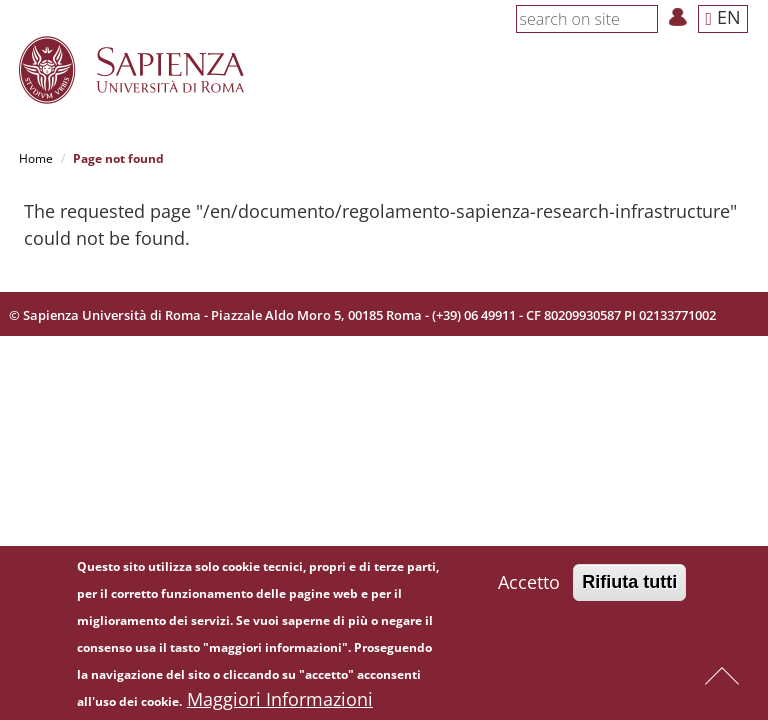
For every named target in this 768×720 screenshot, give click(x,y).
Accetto (529, 582)
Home (36, 158)
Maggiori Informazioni (280, 699)
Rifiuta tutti (629, 582)
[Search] (647, 18)
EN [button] (723, 17)
